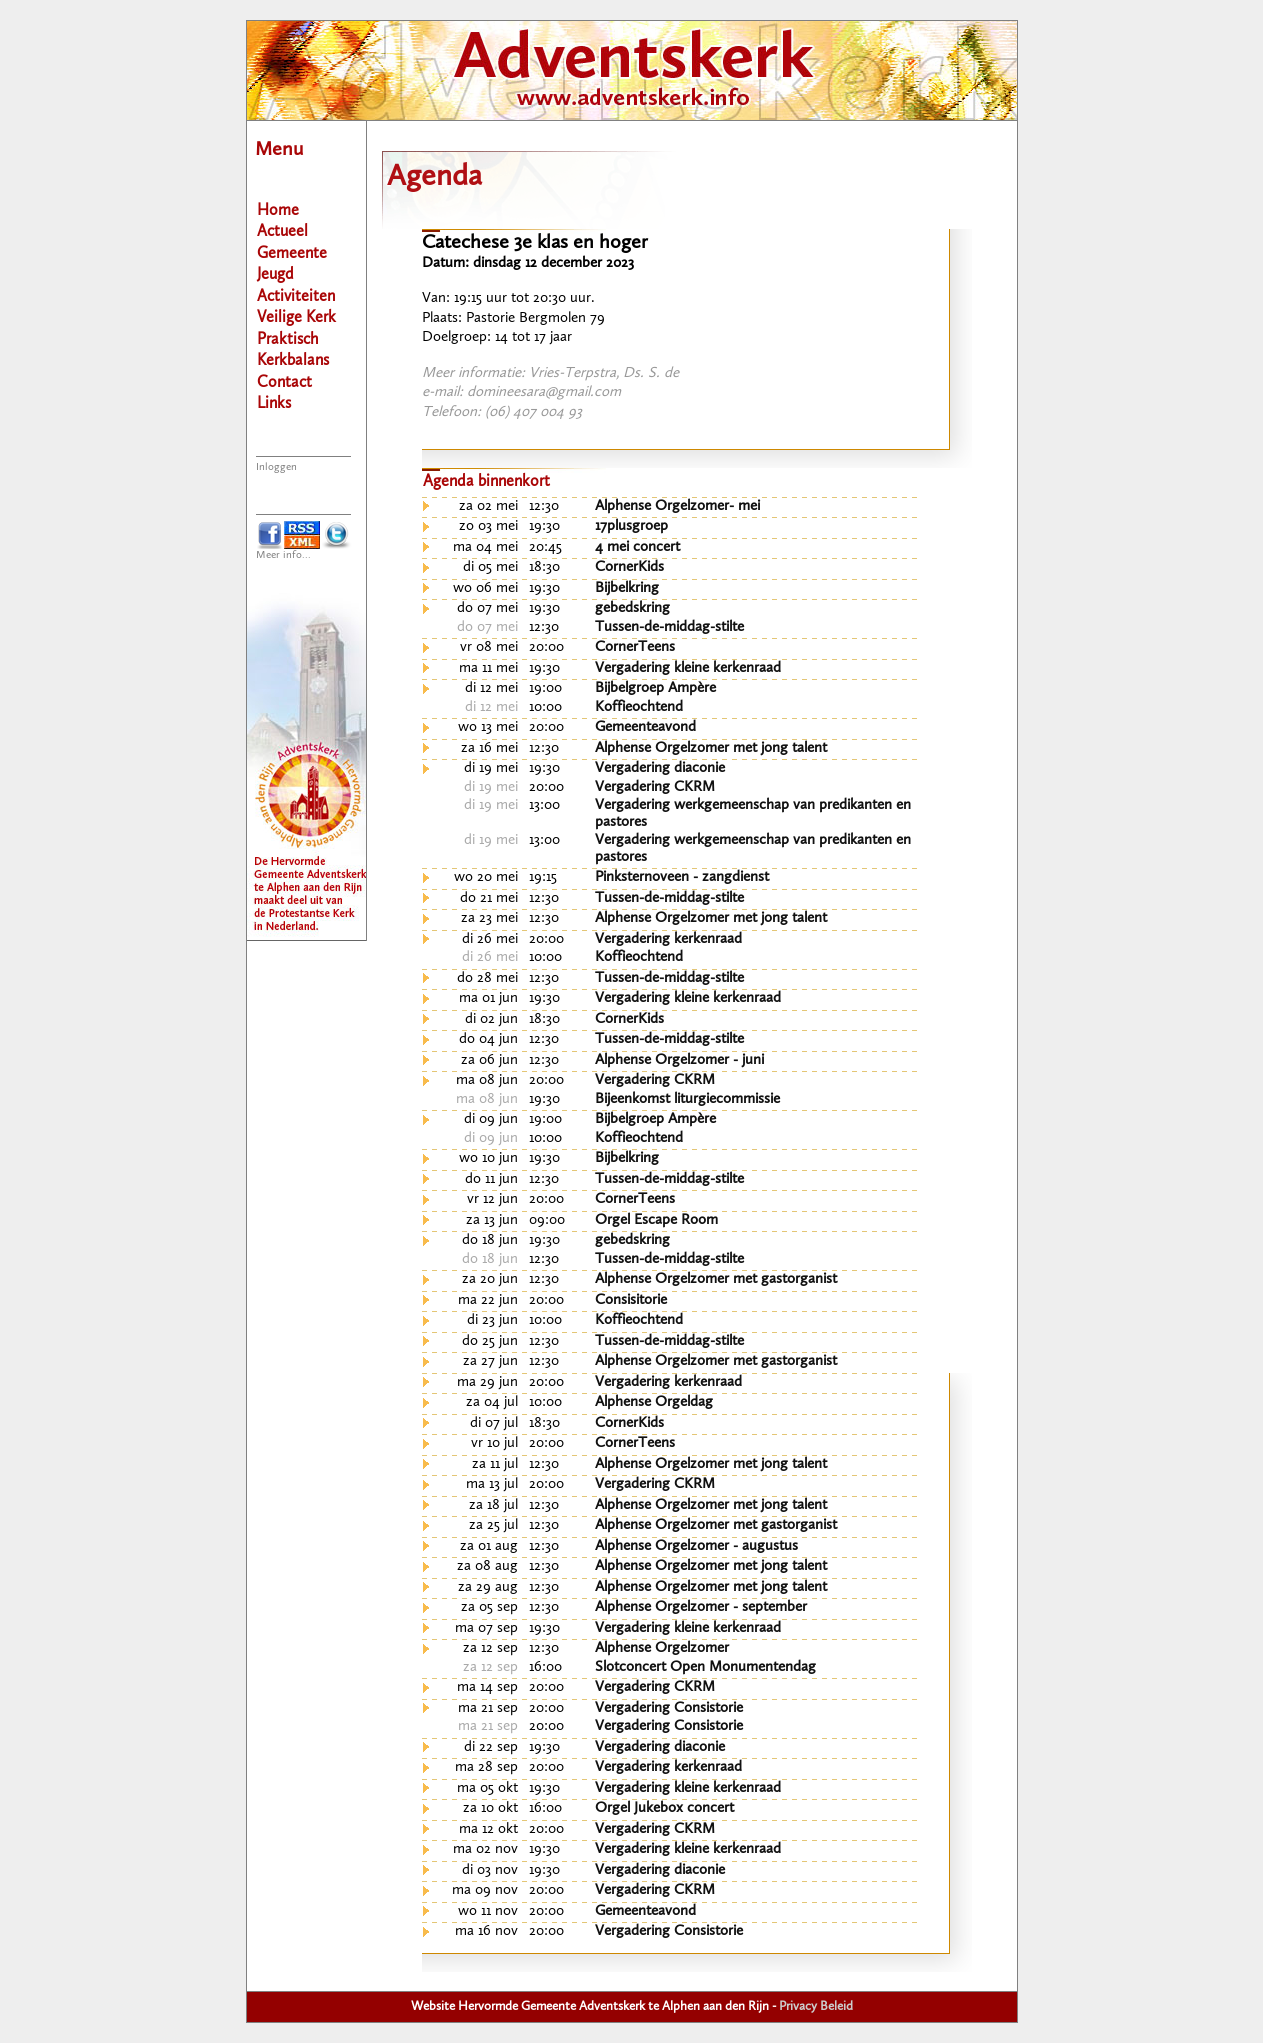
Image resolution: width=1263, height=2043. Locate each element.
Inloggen (276, 467)
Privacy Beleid (816, 2006)
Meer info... (283, 555)
